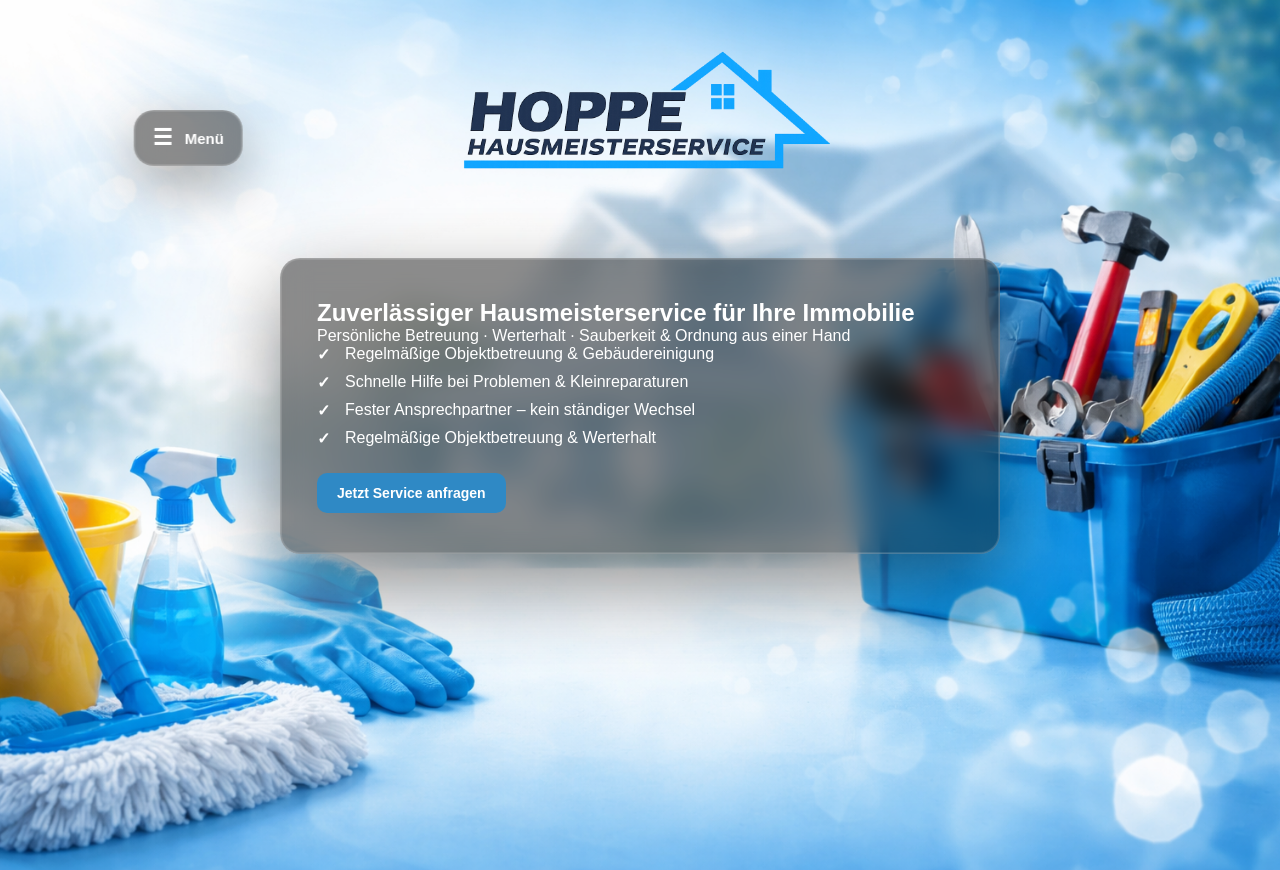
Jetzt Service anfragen (411, 493)
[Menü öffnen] (188, 138)
